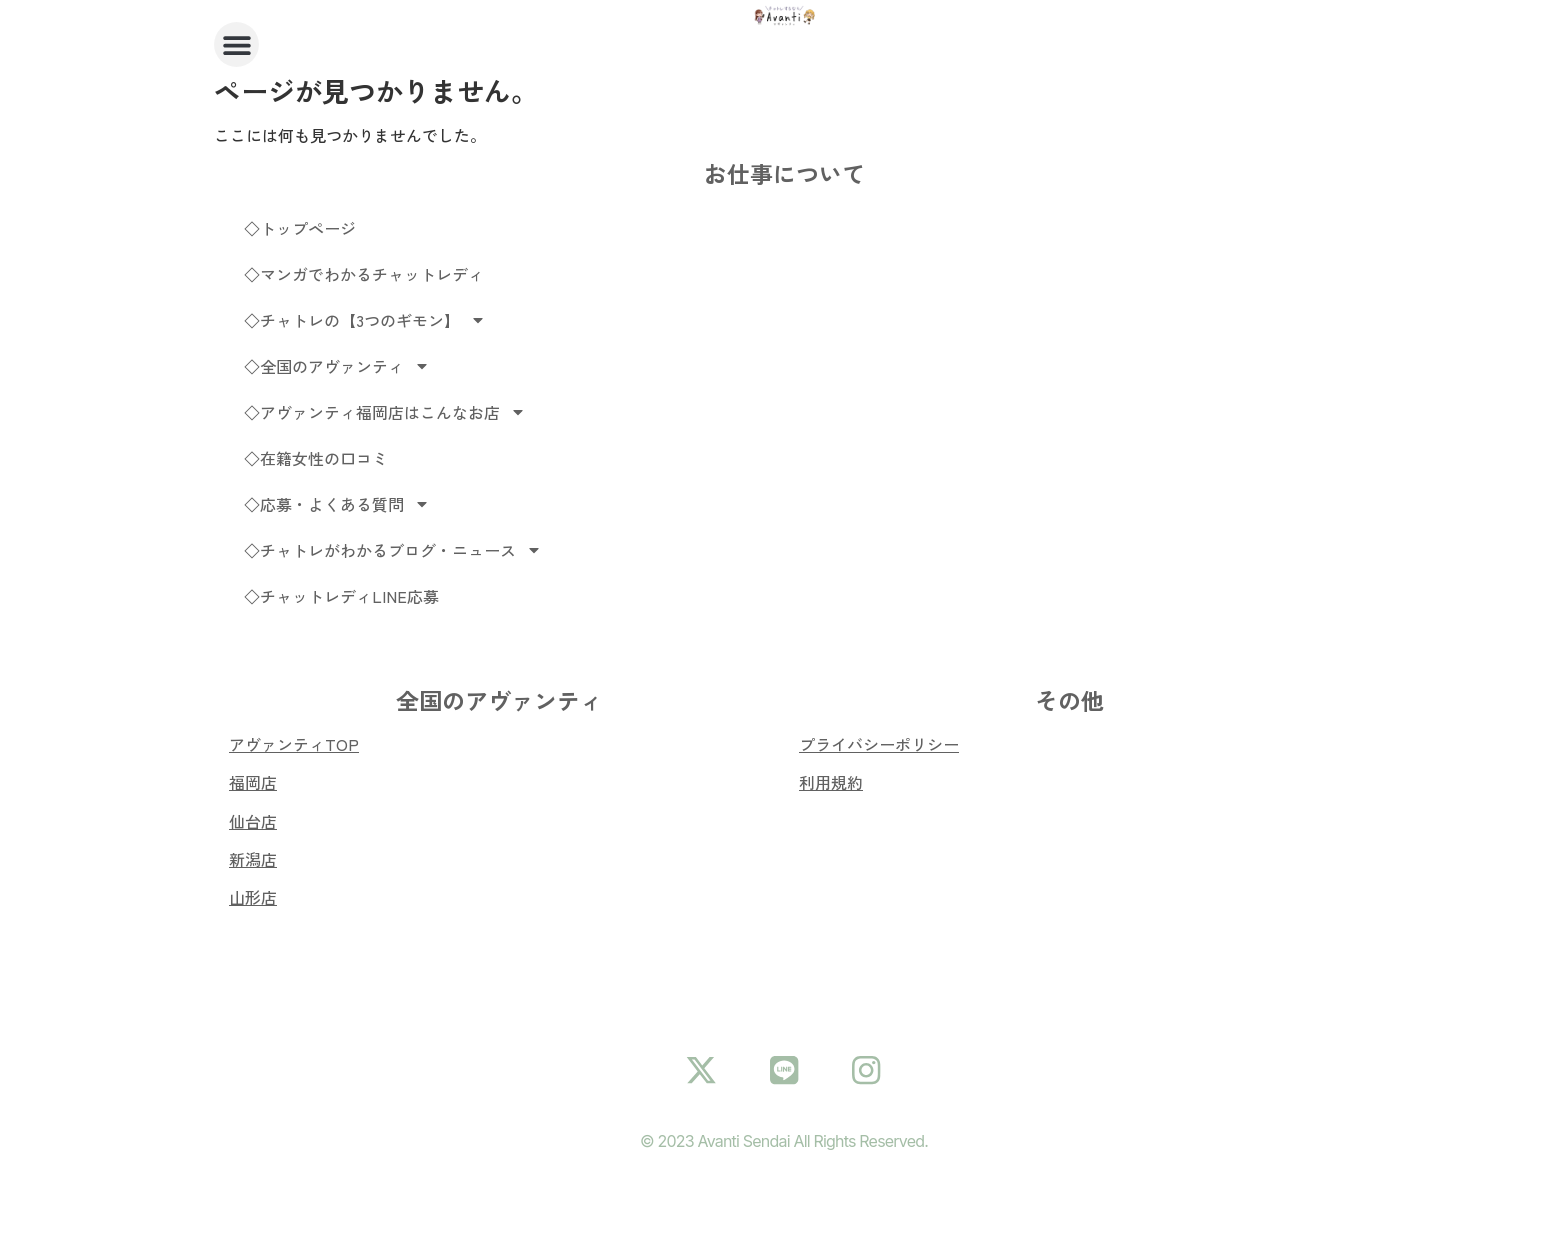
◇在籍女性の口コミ (316, 458)
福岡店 (253, 782)
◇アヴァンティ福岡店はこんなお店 (385, 412)
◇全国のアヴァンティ (337, 366)
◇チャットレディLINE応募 (341, 596)
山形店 (253, 897)
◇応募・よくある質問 (337, 504)
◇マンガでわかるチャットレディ (364, 274)
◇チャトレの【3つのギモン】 (365, 320)
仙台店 (253, 821)
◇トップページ (300, 228)
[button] (236, 44)
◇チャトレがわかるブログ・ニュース (393, 550)
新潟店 (253, 859)
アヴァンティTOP (294, 744)
